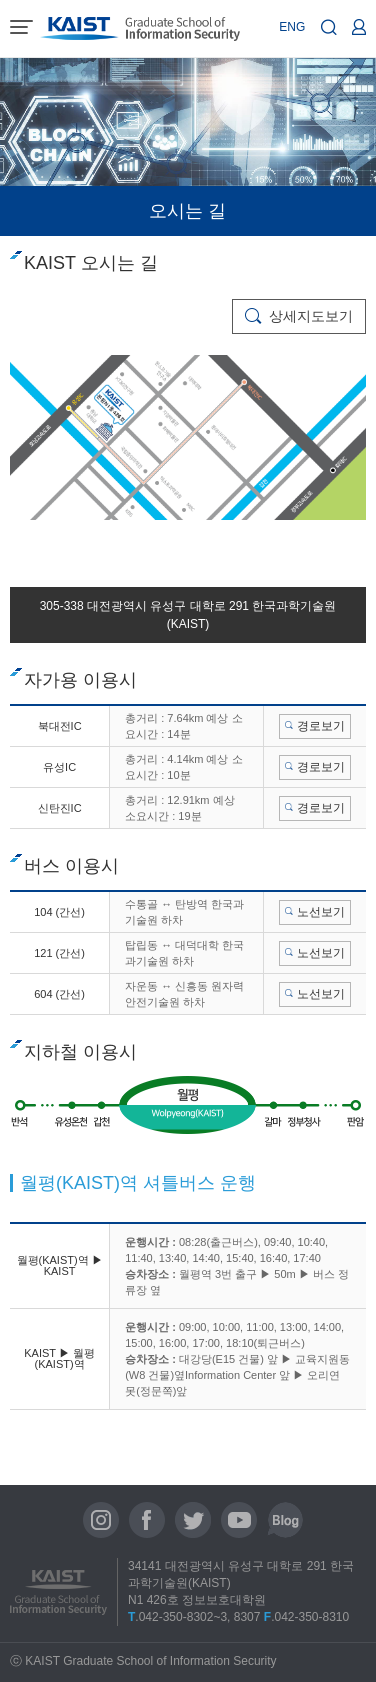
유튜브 (239, 1520)
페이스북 (147, 1520)
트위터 (193, 1520)
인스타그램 (101, 1520)
